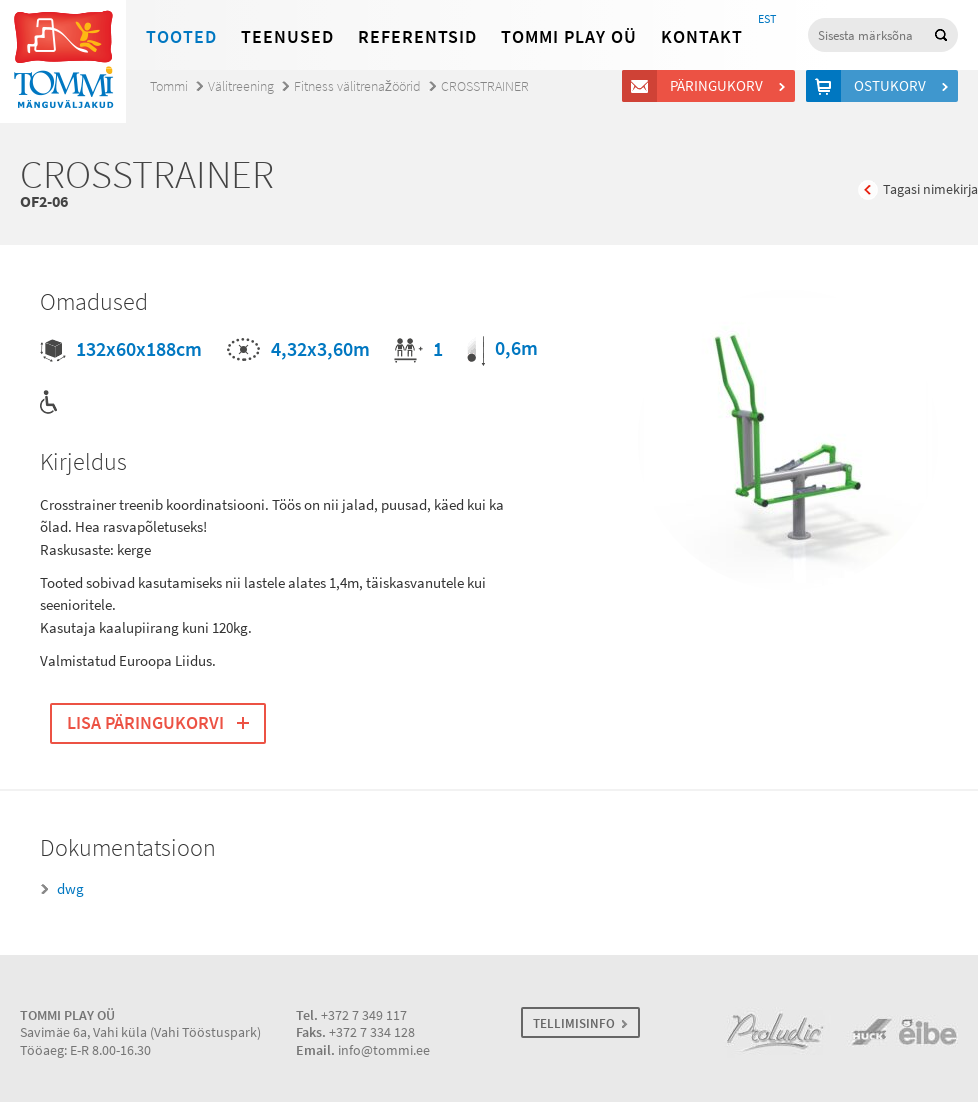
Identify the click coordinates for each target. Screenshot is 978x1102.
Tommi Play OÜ (569, 37)
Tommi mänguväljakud (63, 61)
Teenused (287, 37)
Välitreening (241, 86)
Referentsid (417, 37)
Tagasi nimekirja (930, 189)
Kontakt (702, 37)
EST (767, 19)
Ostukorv (893, 86)
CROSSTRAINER (485, 86)
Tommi (169, 86)
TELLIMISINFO (574, 1023)
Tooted (181, 37)
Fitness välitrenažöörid (357, 86)
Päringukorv (719, 86)
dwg (70, 889)
